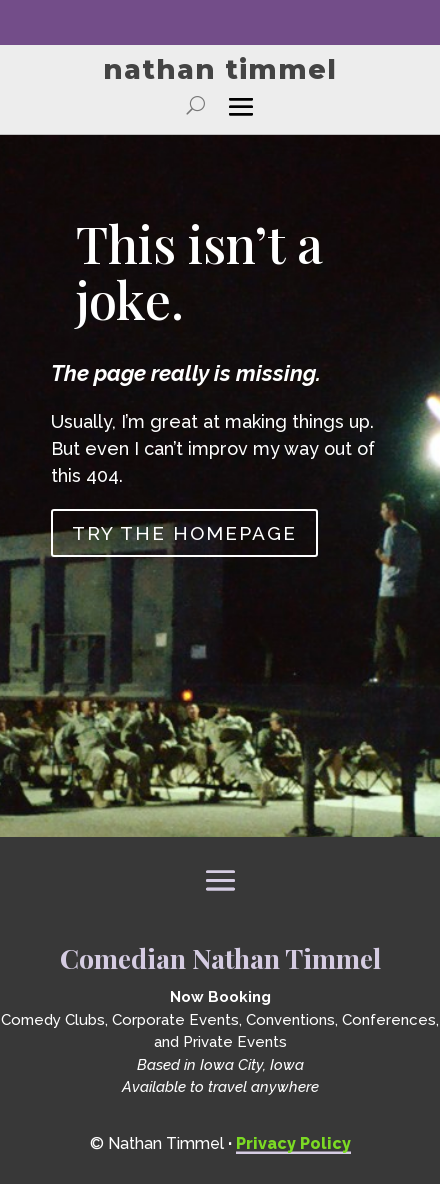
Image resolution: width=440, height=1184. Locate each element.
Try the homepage (184, 533)
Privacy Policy (293, 1143)
